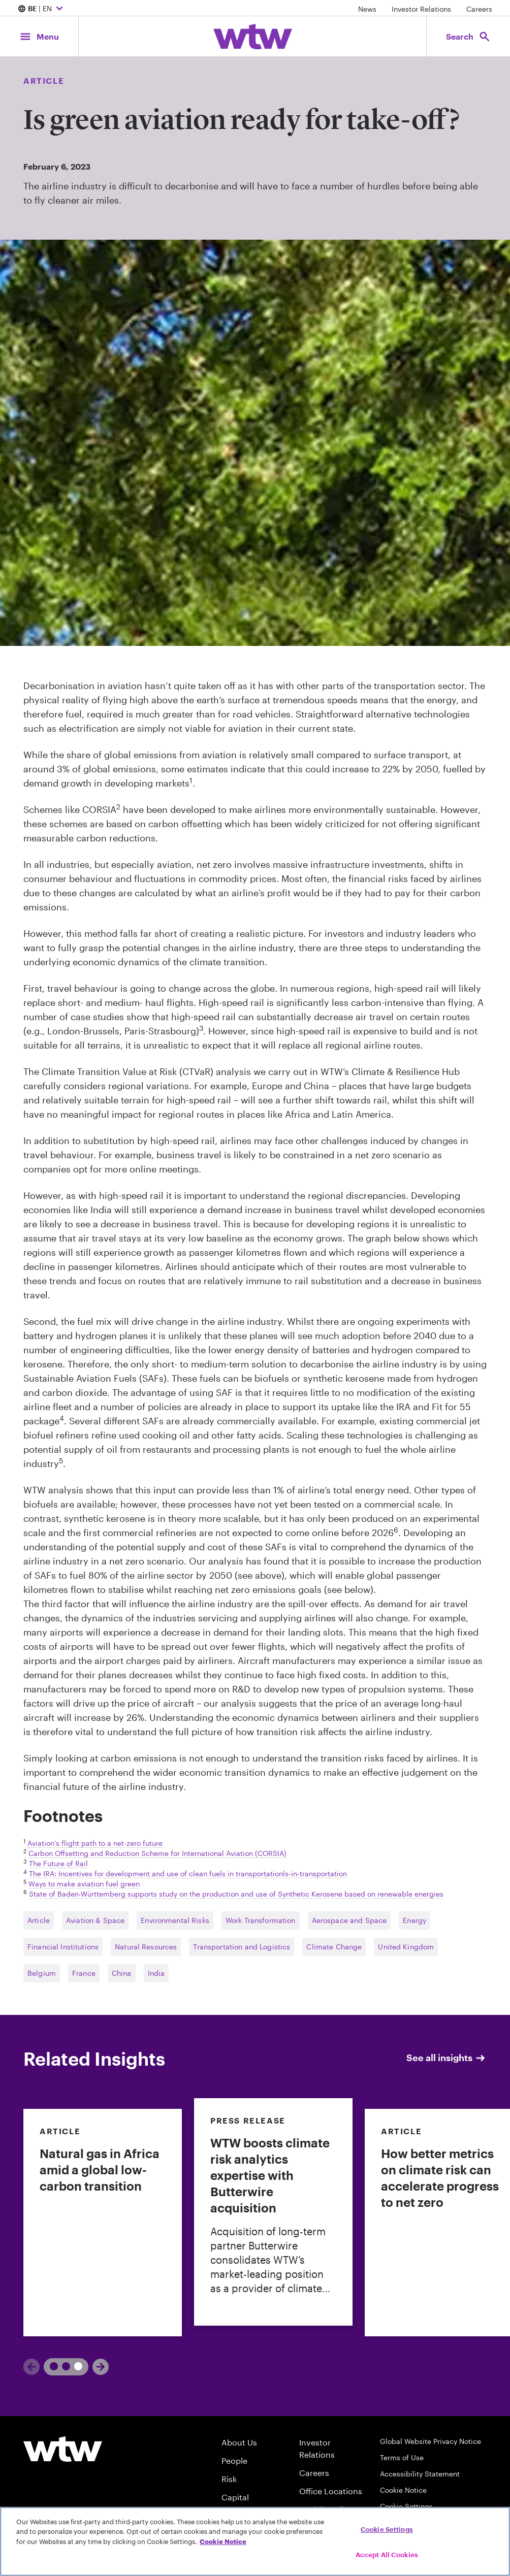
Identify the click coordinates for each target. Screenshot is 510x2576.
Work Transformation (261, 1920)
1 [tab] (56, 2366)
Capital (235, 2497)
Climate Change (334, 1946)
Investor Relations (421, 9)
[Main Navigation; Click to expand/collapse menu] (39, 36)
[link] (102, 2222)
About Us (239, 2442)
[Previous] (31, 2367)
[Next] (100, 2367)
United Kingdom (406, 1946)
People (234, 2460)
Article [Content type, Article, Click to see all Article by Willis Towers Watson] (43, 80)
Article (38, 1920)
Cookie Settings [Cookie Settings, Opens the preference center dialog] (387, 2529)
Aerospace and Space (349, 1920)
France (83, 1973)
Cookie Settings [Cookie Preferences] (406, 2506)
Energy (414, 1920)
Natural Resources (146, 1946)
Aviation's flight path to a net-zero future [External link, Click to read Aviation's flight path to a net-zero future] (95, 1843)
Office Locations (330, 2491)
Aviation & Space (95, 1920)
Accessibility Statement (420, 2473)
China (122, 1973)
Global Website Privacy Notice (430, 2441)
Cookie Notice (403, 2490)
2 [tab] (74, 2366)
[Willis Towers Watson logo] (62, 2449)
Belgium (41, 1973)
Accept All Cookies (387, 2555)
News (367, 9)
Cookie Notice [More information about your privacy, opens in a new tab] (223, 2541)
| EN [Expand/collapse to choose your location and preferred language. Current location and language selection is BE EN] (42, 9)
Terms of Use (402, 2457)
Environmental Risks (175, 1920)
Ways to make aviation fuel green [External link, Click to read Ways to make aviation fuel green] (84, 1883)
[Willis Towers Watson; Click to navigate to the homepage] (252, 36)
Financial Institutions (63, 1946)
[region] (255, 2541)
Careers (479, 9)
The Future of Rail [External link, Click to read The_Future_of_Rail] (58, 1863)
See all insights (446, 2058)
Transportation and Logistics (241, 1946)
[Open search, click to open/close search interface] (468, 36)
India (156, 1973)
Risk (229, 2479)
